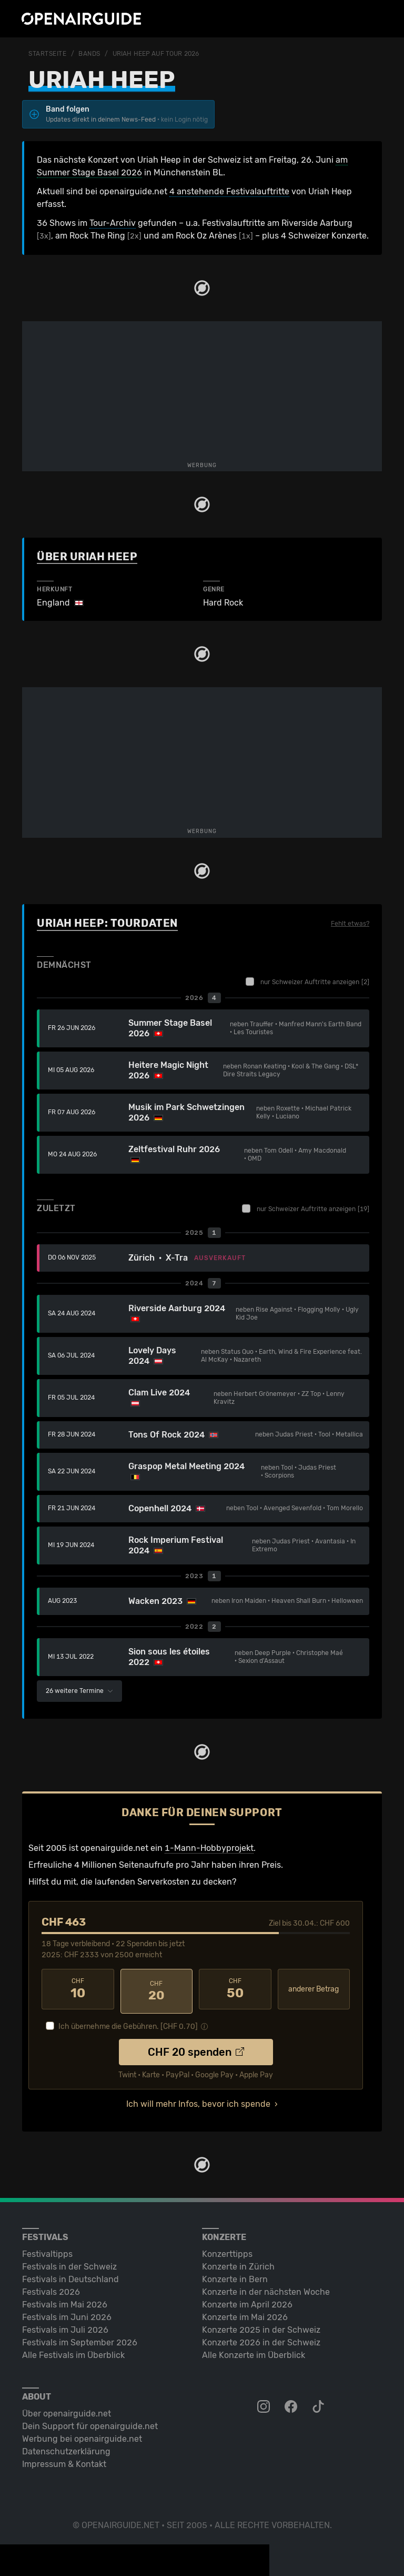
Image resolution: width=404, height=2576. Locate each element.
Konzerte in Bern (235, 2275)
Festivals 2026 (51, 2288)
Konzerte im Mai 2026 (245, 2313)
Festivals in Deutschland (70, 2275)
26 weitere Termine (79, 1691)
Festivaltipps (47, 2250)
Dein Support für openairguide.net (90, 2422)
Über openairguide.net (66, 2409)
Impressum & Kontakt (64, 2460)
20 (157, 1988)
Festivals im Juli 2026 (65, 2326)
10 (78, 1988)
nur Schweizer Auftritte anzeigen (307, 982)
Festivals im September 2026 (79, 2338)
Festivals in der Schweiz (69, 2262)
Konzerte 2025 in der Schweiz (261, 2326)
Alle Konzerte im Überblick (253, 2351)
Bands (89, 53)
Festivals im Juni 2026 (67, 2313)
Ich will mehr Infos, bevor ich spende (198, 2100)
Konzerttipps (227, 2250)
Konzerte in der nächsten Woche (266, 2288)
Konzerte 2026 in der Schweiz (261, 2338)
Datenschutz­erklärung (66, 2447)
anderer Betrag (313, 1989)
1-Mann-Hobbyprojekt (209, 1848)
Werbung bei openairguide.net (82, 2435)
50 (235, 1988)
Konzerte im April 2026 (247, 2300)
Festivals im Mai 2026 (64, 2300)
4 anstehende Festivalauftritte (229, 191)
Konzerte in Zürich (238, 2262)
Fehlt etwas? (350, 923)
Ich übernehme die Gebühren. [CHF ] (128, 2022)
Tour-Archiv (112, 223)
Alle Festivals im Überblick (73, 2351)
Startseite (47, 53)
